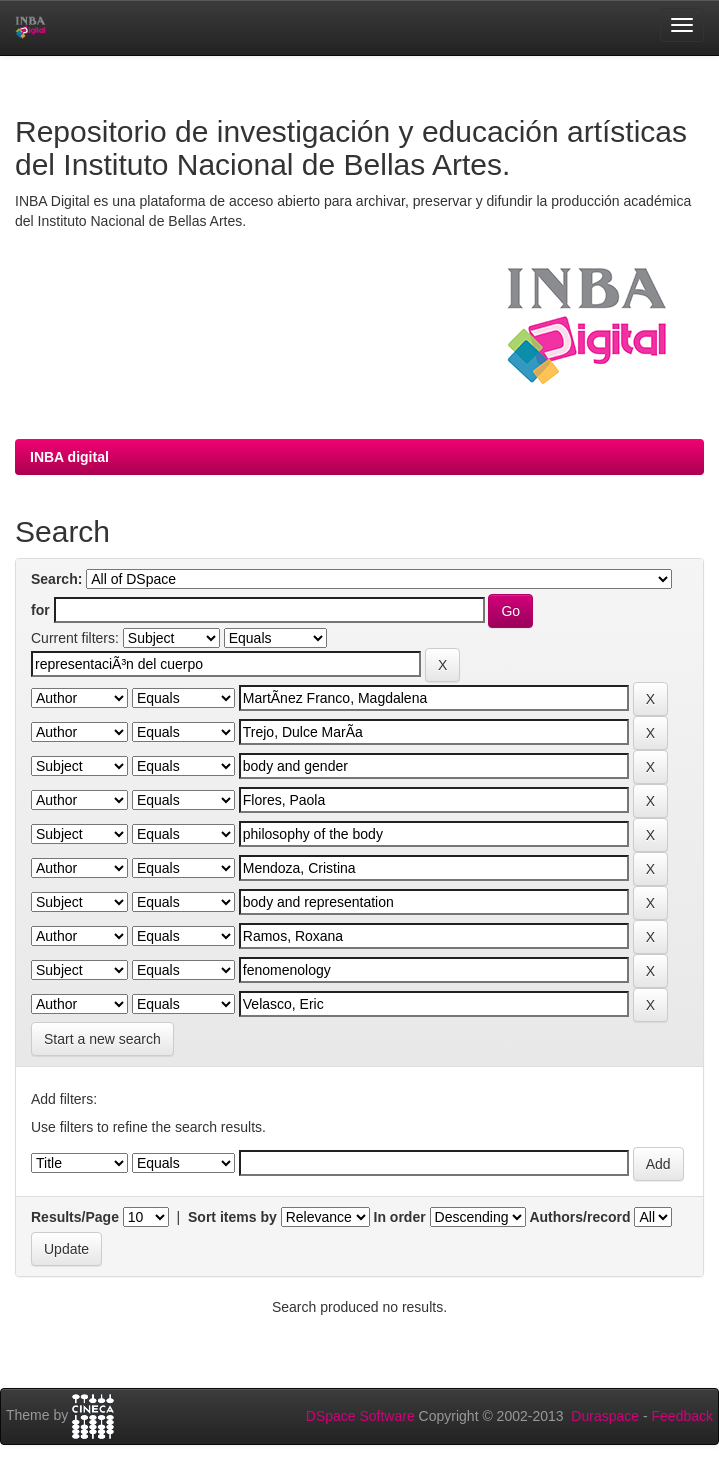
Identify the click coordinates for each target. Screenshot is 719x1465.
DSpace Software (360, 1416)
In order (400, 1217)
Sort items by (232, 1217)
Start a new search (102, 1039)
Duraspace (605, 1416)
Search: (56, 579)
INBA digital (69, 457)
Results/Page (75, 1217)
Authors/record (579, 1217)
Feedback (682, 1416)
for (40, 610)
